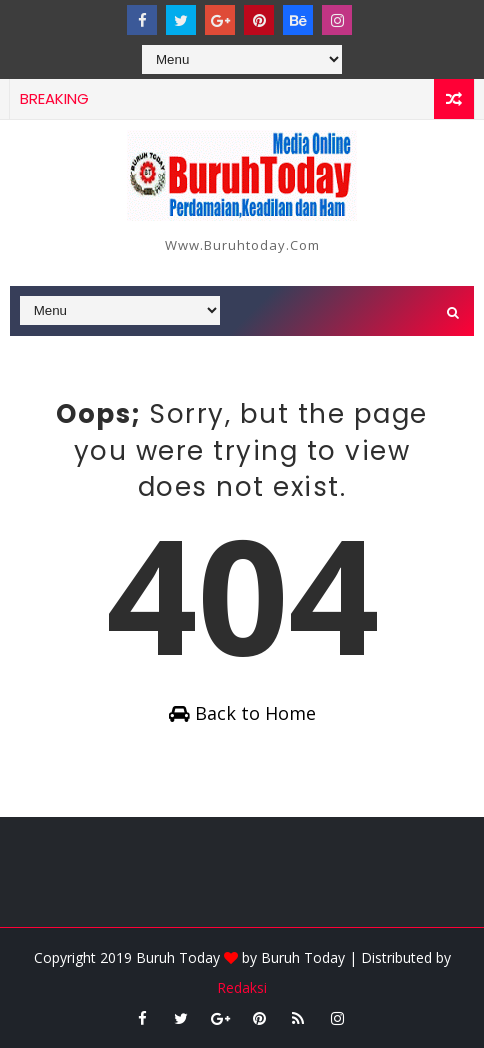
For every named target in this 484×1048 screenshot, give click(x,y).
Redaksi (242, 987)
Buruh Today (303, 957)
